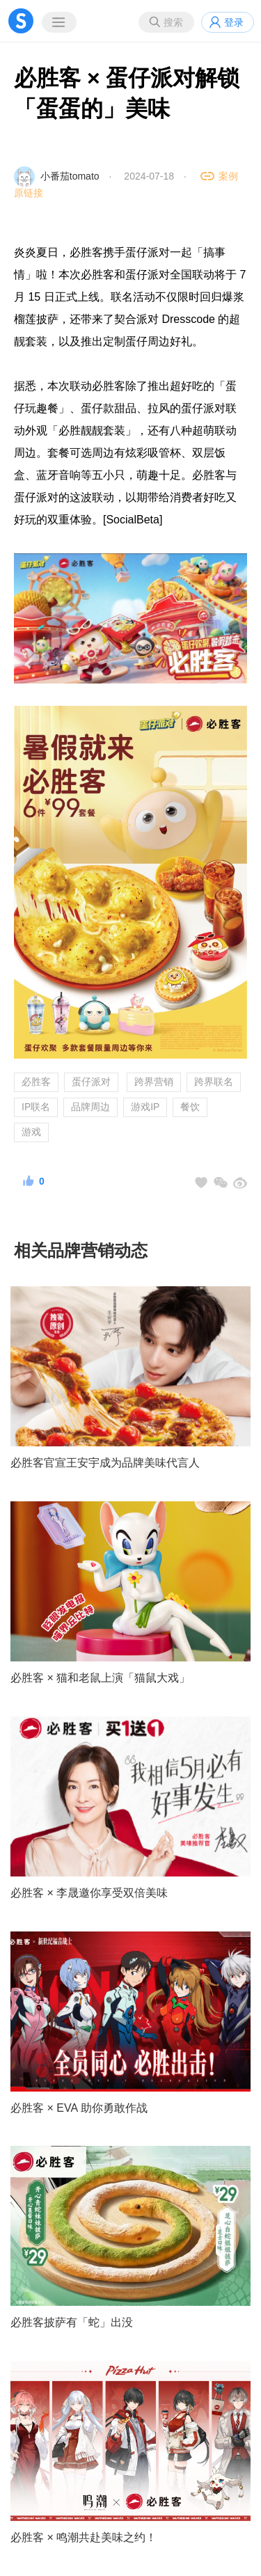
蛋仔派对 (91, 1081)
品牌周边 (90, 1106)
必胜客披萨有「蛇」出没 (71, 2322)
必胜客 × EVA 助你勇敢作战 (79, 2108)
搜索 (173, 22)
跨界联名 (213, 1081)
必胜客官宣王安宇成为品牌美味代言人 (105, 1463)
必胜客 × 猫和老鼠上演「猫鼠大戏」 (100, 1678)
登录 (234, 22)
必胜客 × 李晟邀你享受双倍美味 (89, 1893)
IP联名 (36, 1106)
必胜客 (36, 1081)
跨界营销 (153, 1081)
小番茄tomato (70, 176)
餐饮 (190, 1106)
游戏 (31, 1131)
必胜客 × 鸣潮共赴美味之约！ (83, 2537)
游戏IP (145, 1106)
